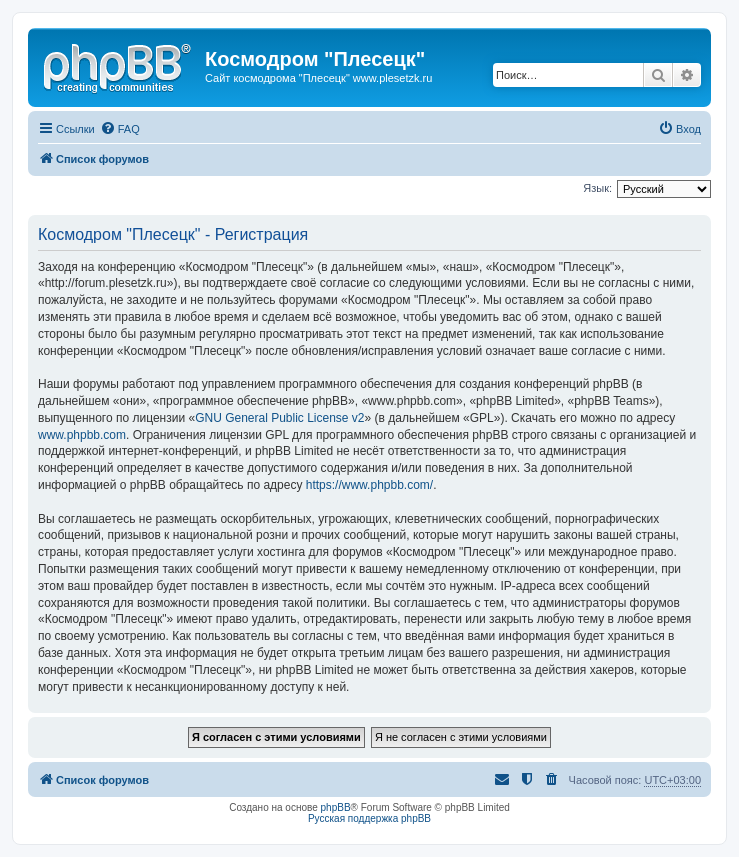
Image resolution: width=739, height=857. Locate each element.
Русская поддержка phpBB (369, 818)
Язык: (597, 188)
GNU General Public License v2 (279, 418)
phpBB (336, 807)
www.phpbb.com (82, 435)
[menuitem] (120, 129)
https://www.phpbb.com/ (369, 485)
